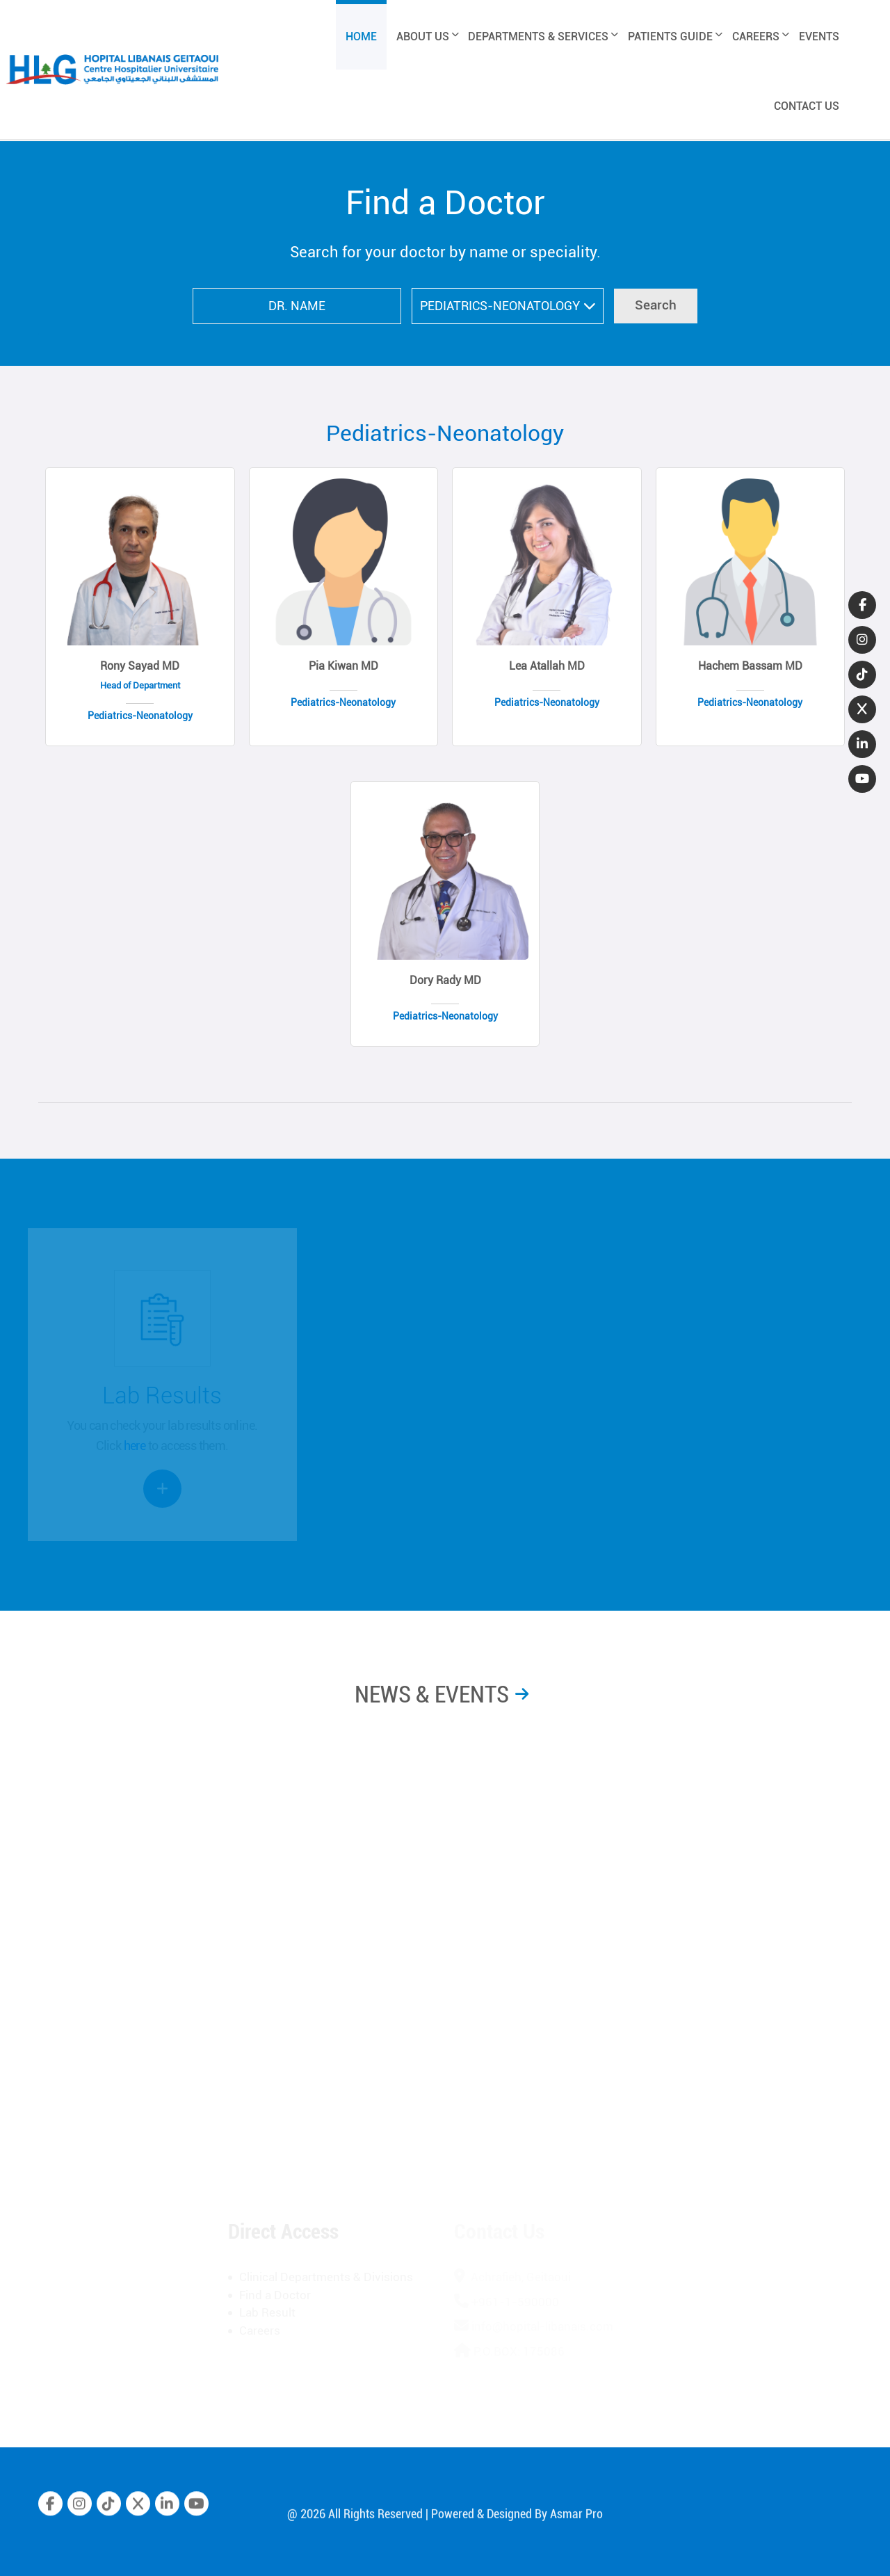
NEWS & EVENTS (432, 1694)
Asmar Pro (576, 2526)
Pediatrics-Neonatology (445, 433)
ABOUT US (427, 36)
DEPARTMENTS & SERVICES (543, 36)
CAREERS (760, 36)
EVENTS (819, 36)
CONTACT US (806, 106)
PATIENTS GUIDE (675, 36)
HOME (361, 36)
